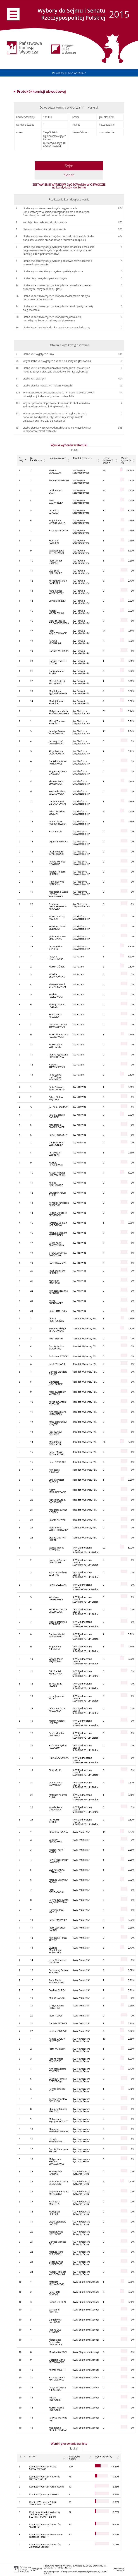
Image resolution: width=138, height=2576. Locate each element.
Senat (69, 174)
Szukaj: (95, 450)
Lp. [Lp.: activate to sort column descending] (20, 2456)
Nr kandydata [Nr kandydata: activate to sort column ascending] (36, 459)
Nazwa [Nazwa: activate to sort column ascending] (32, 2456)
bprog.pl (120, 2570)
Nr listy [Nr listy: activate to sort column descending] (21, 459)
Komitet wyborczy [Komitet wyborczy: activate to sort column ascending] (82, 458)
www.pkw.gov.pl (51, 2571)
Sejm (69, 165)
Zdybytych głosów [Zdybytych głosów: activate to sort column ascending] (74, 2457)
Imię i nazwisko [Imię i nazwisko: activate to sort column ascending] (57, 458)
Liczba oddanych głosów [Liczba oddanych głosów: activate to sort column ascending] (108, 460)
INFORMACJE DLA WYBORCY (69, 73)
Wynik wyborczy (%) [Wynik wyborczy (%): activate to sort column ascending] (126, 460)
